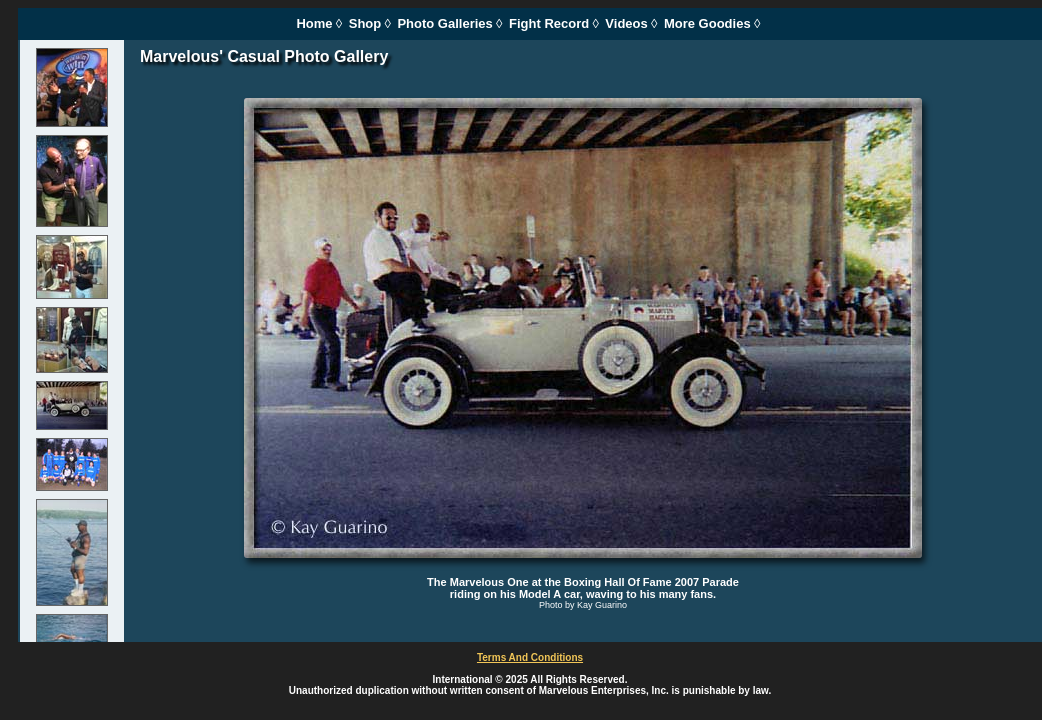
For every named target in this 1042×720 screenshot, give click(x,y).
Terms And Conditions (530, 657)
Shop (365, 23)
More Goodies (707, 23)
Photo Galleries (444, 23)
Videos (626, 23)
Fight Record (549, 23)
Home (314, 23)
